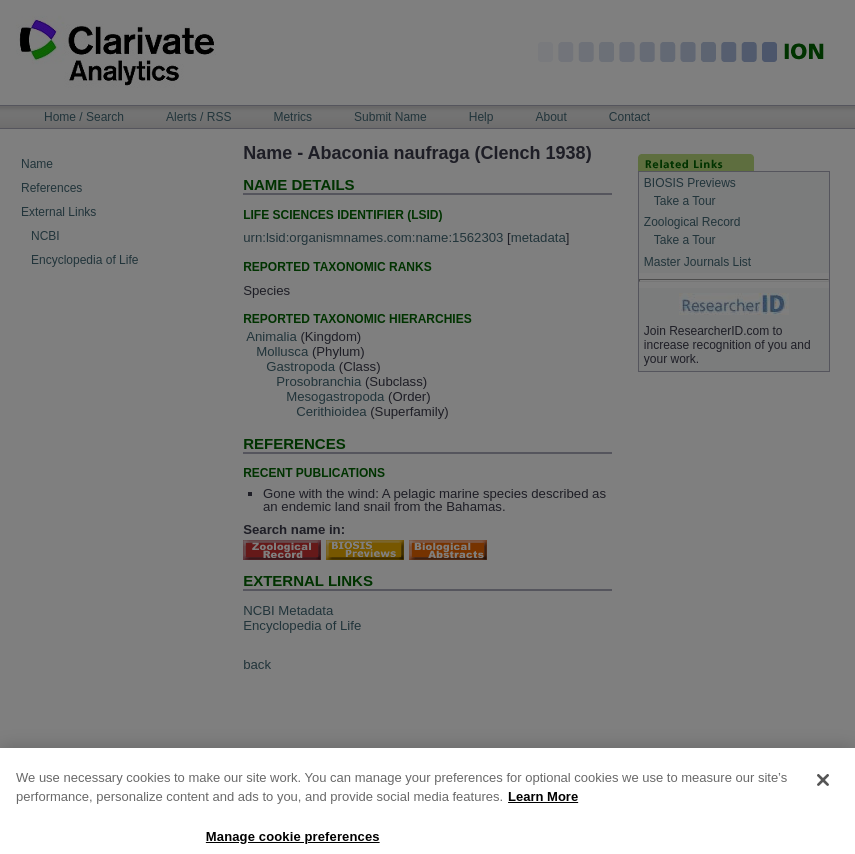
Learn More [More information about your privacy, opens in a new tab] (543, 806)
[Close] (823, 789)
